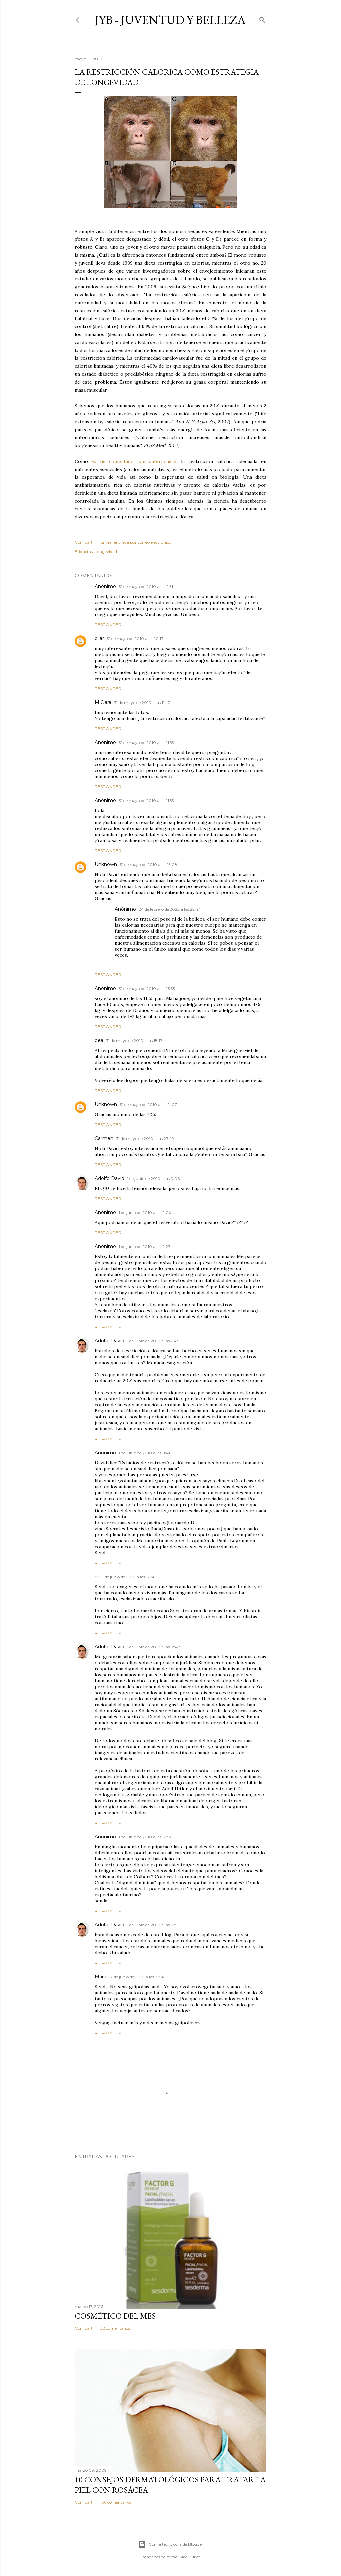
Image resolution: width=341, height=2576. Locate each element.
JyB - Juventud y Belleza (170, 20)
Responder (108, 624)
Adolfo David (109, 1178)
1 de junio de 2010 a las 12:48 (153, 1646)
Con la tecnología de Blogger (170, 2544)
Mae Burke (189, 2556)
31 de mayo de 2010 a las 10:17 (135, 638)
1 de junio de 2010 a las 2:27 (144, 1246)
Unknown (106, 864)
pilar (99, 638)
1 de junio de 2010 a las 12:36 (128, 1576)
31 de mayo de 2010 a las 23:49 (145, 1138)
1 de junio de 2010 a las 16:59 (153, 1924)
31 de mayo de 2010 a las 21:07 (148, 1104)
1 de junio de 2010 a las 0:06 (153, 1178)
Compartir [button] (85, 542)
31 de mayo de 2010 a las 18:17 (134, 1040)
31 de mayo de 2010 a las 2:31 (146, 586)
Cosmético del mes (115, 2316)
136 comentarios (115, 2502)
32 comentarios (115, 2328)
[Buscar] (262, 18)
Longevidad (106, 551)
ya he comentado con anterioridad (134, 461)
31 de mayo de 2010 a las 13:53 (147, 988)
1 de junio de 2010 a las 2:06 (145, 1212)
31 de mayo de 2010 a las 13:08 (148, 864)
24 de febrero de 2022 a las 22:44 (170, 909)
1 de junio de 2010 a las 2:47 (152, 1340)
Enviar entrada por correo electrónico (135, 542)
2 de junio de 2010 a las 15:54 (137, 1976)
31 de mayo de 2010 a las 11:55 (146, 742)
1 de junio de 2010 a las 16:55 (145, 1836)
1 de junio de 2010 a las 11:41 (144, 1452)
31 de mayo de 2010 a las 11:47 (142, 702)
